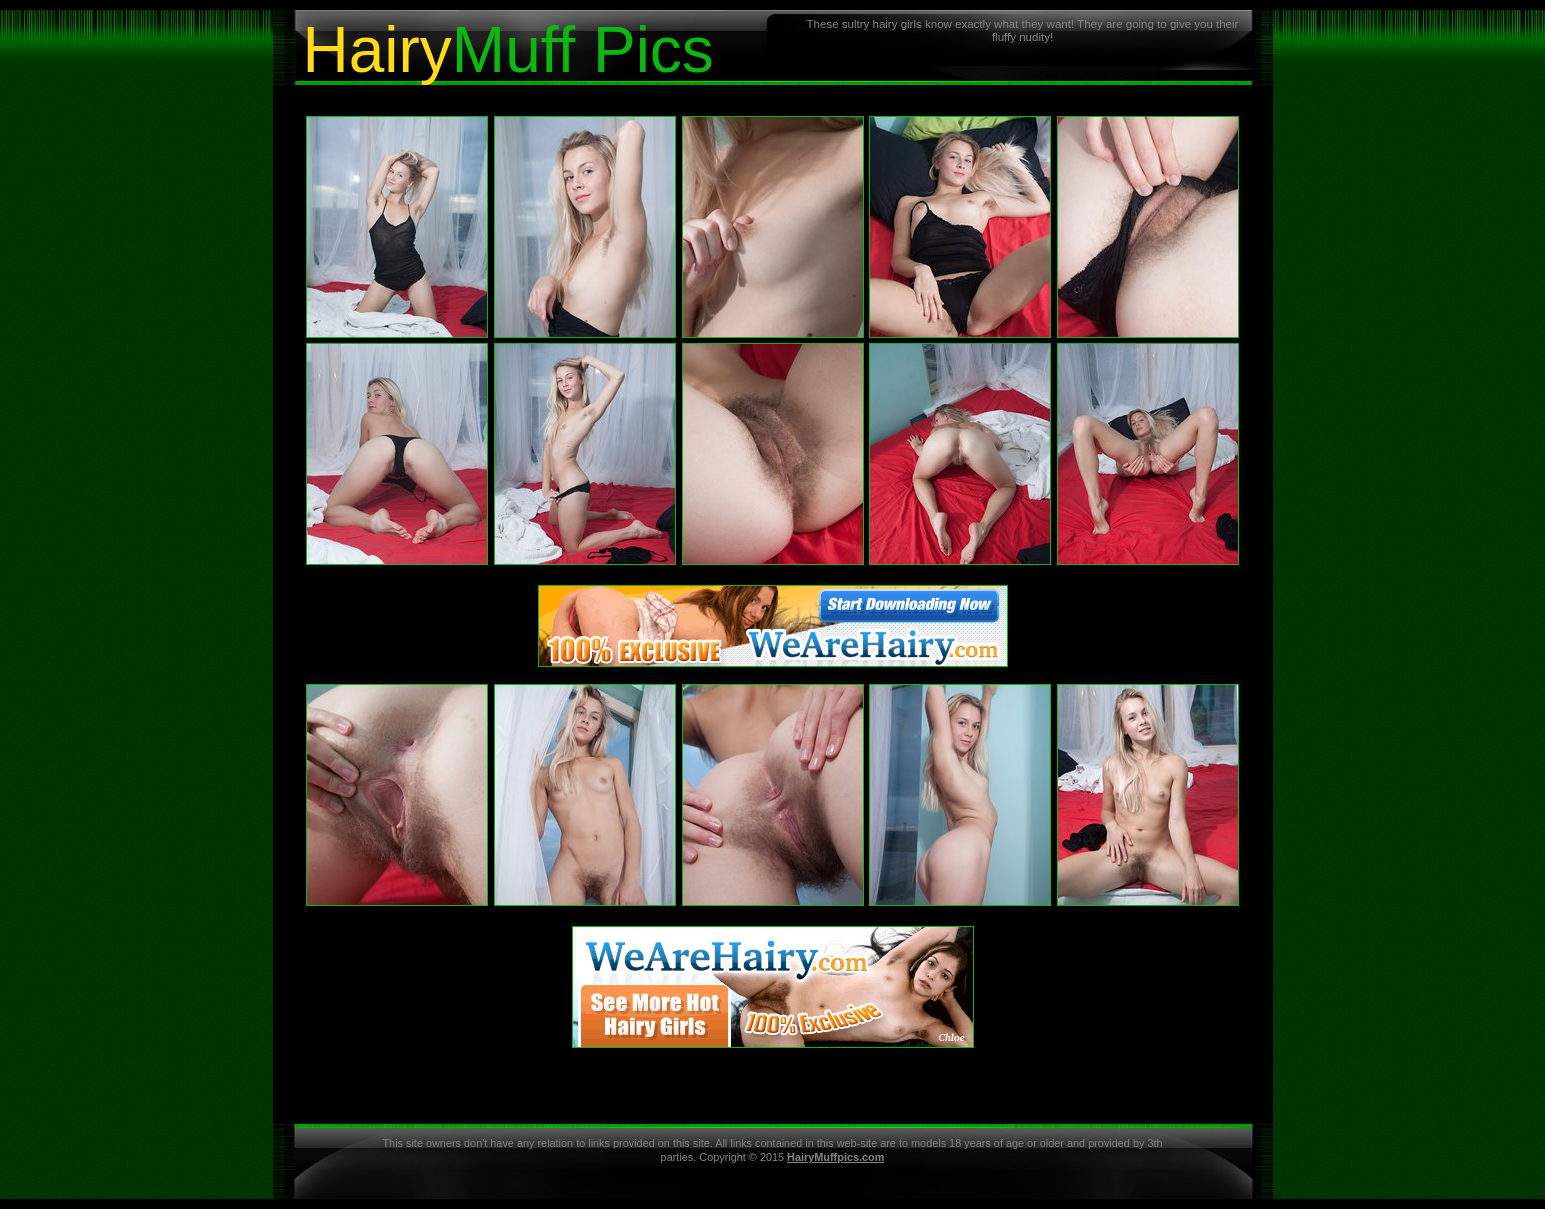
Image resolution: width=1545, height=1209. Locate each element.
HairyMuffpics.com (835, 1157)
